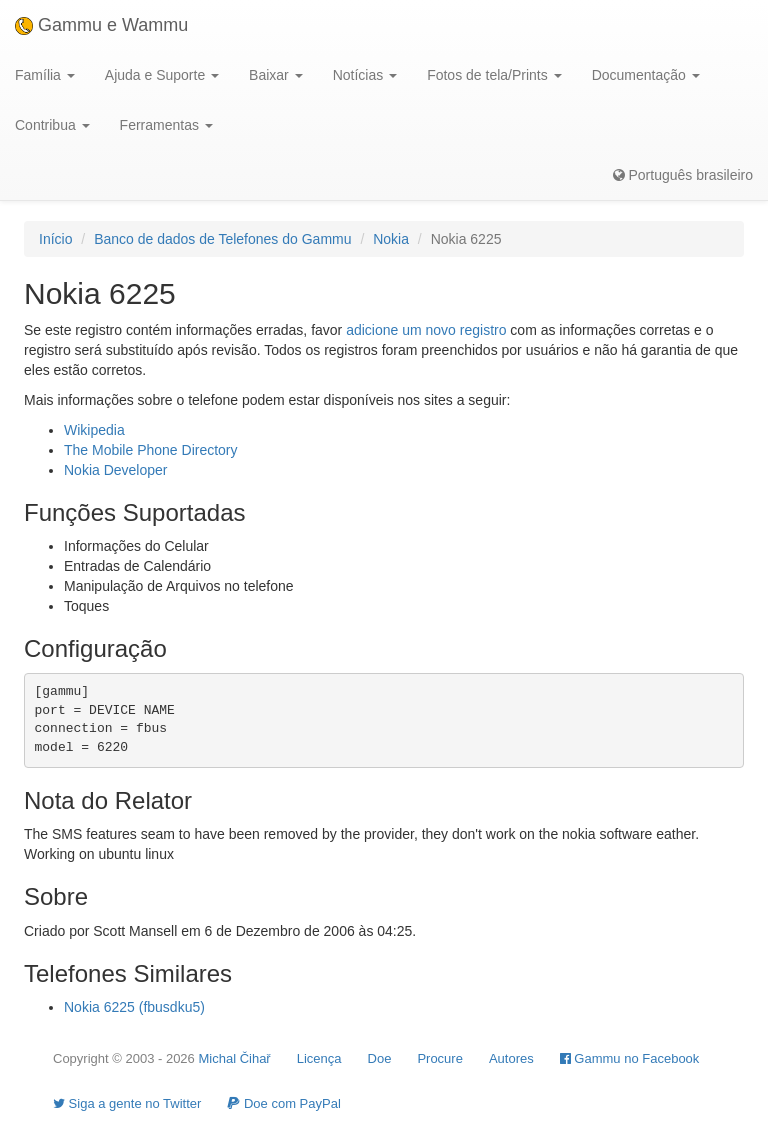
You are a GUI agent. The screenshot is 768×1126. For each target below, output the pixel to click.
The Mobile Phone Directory (151, 450)
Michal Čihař (234, 1058)
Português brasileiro (683, 175)
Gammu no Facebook (630, 1058)
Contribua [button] (52, 125)
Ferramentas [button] (166, 125)
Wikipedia (94, 430)
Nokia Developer (116, 470)
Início (55, 239)
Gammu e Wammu (101, 25)
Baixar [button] (276, 75)
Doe (380, 1058)
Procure (440, 1058)
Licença (319, 1058)
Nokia (391, 239)
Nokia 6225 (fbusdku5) (134, 1007)
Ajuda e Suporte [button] (162, 75)
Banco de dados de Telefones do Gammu (222, 239)
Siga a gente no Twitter (127, 1103)
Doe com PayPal (283, 1103)
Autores (511, 1058)
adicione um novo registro (426, 330)
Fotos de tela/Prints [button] (494, 75)
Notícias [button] (365, 75)
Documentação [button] (646, 75)
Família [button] (45, 75)
